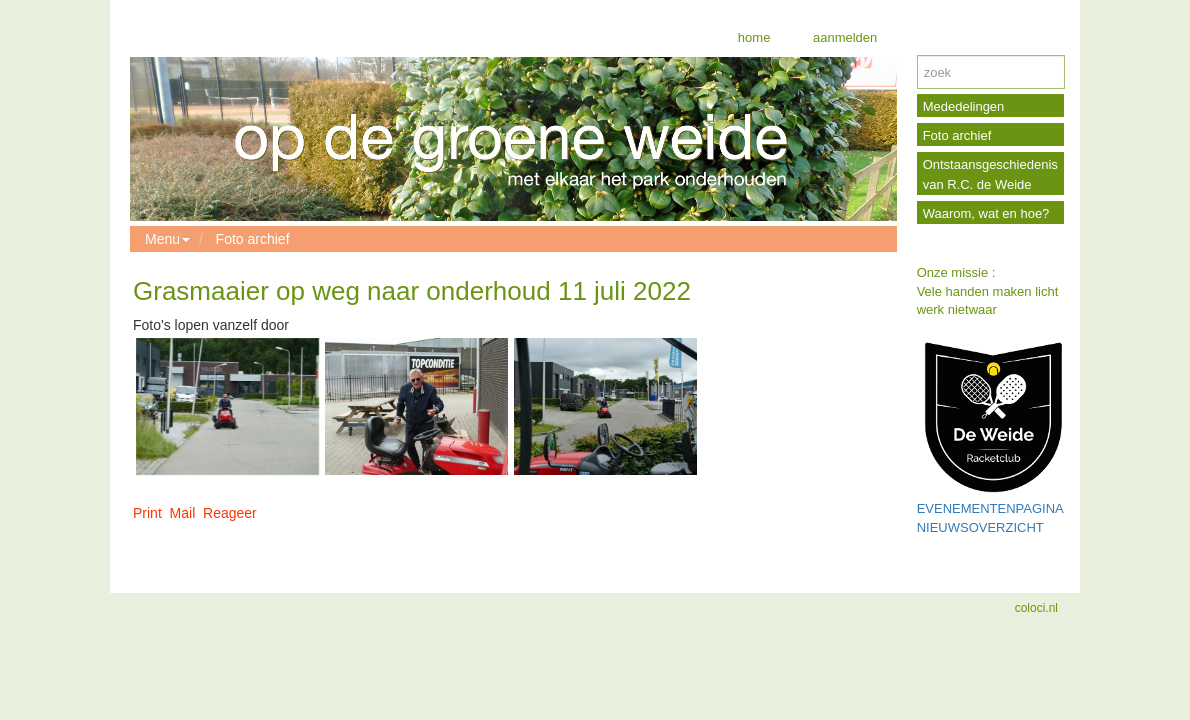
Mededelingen (964, 106)
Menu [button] (167, 239)
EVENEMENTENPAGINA (990, 508)
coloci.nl (1036, 608)
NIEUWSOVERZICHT (980, 527)
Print (147, 513)
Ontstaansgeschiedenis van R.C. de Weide (990, 174)
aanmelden (843, 37)
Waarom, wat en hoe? (986, 213)
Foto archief (253, 239)
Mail (183, 513)
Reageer (230, 513)
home (754, 37)
